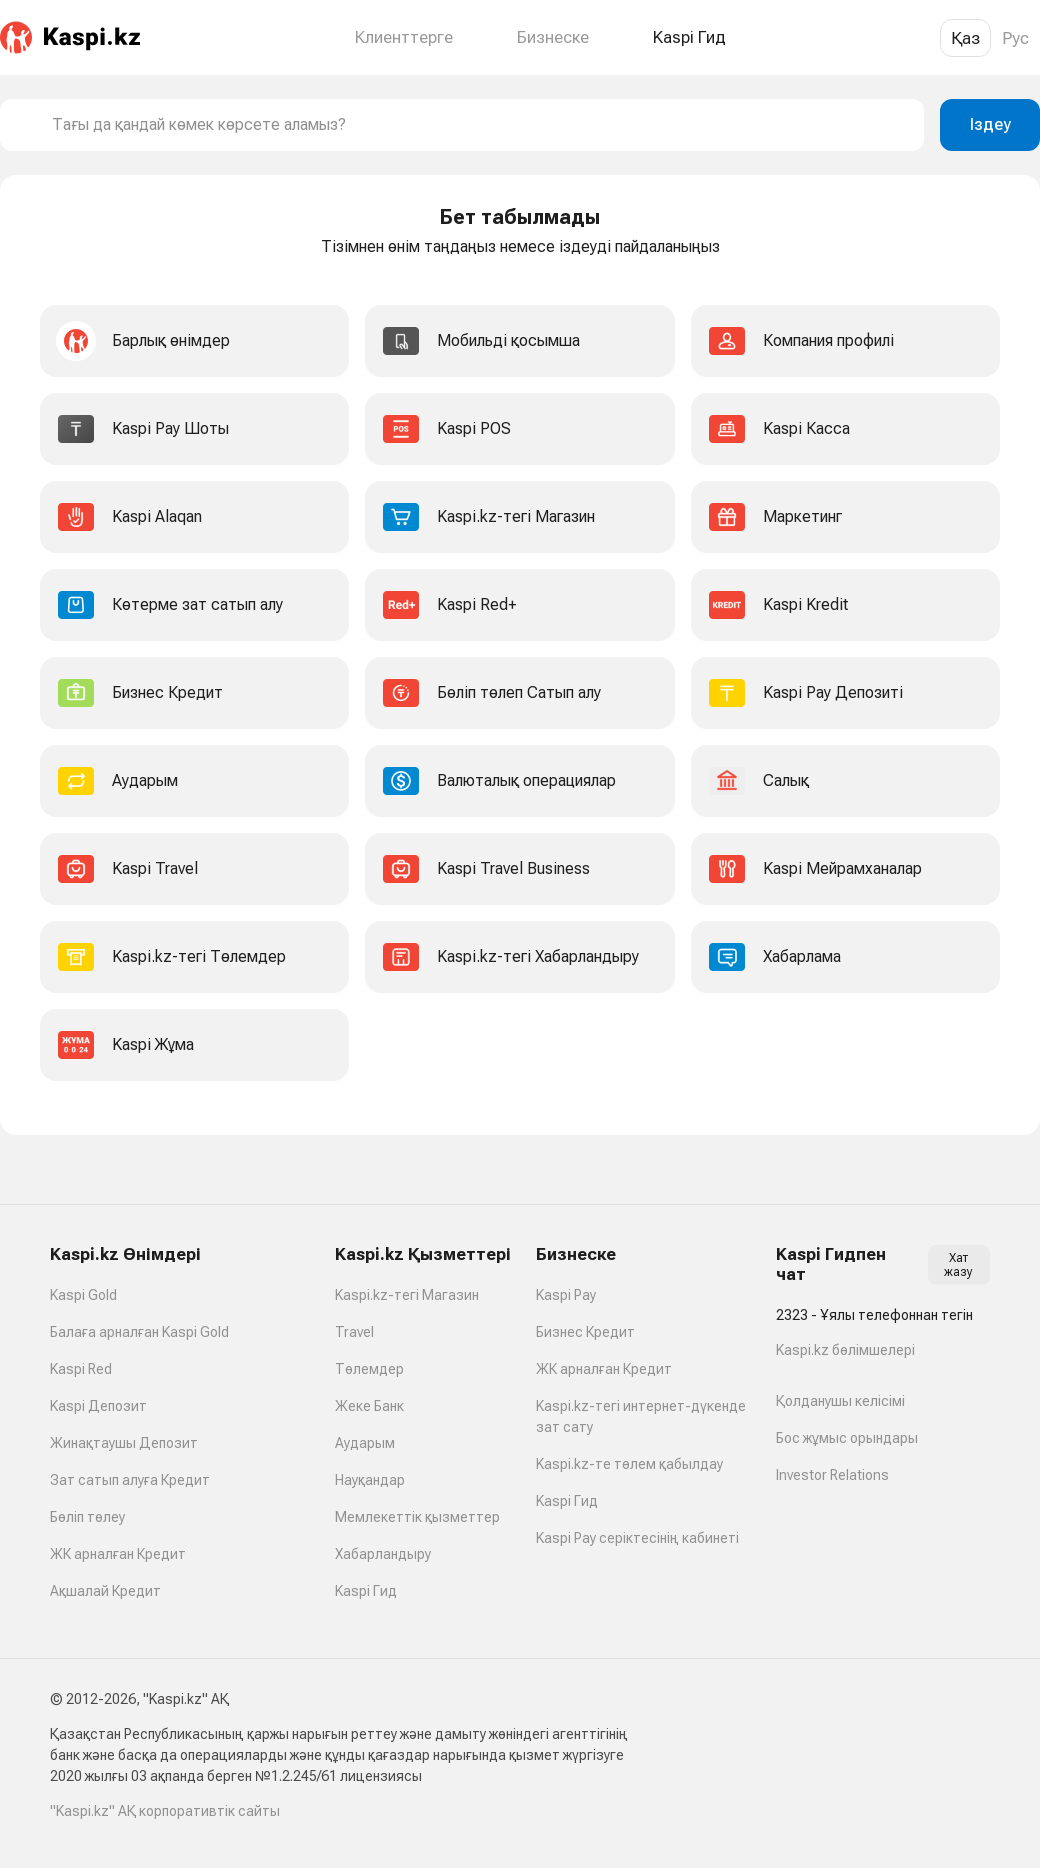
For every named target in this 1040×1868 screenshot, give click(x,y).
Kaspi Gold (83, 1295)
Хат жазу (958, 1265)
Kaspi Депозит (98, 1406)
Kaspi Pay (566, 1295)
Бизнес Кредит (585, 1332)
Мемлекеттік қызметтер (417, 1517)
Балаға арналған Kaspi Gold (139, 1332)
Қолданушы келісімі (840, 1401)
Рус (1015, 38)
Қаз (965, 38)
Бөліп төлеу (87, 1517)
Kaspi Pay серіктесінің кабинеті (637, 1538)
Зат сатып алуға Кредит (130, 1480)
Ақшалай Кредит (105, 1591)
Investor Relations (832, 1475)
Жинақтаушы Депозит (124, 1443)
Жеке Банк (369, 1406)
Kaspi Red (81, 1369)
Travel (354, 1332)
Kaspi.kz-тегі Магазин (407, 1295)
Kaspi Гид (366, 1591)
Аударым (365, 1443)
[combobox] (480, 125)
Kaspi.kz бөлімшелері (845, 1350)
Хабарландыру (383, 1554)
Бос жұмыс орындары (847, 1438)
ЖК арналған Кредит (118, 1554)
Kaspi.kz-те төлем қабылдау (629, 1464)
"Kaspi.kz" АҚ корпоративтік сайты (165, 1811)
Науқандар (370, 1480)
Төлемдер (369, 1369)
